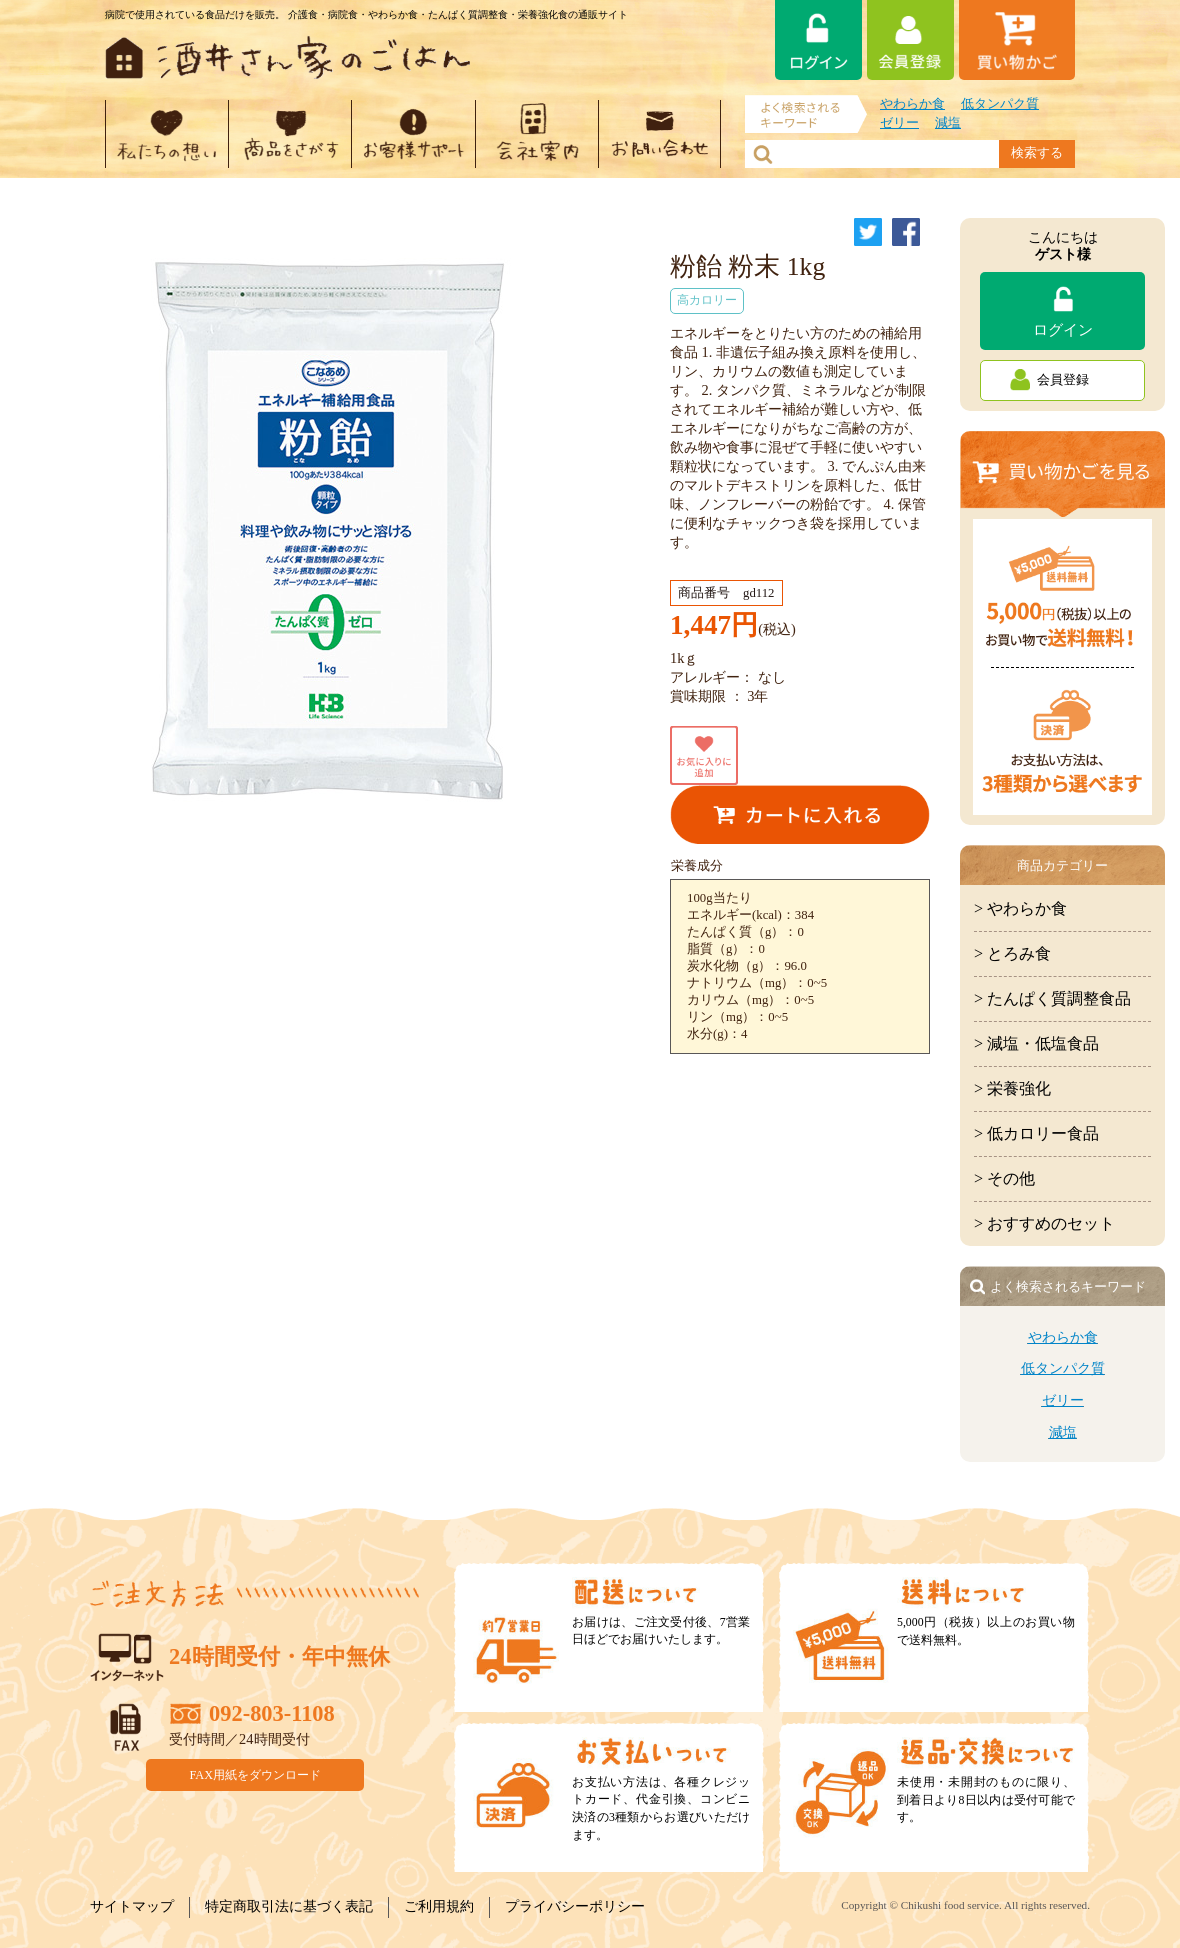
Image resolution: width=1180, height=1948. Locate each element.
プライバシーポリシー (575, 1906)
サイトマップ (132, 1906)
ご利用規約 (439, 1906)
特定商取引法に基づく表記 (289, 1906)
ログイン (1063, 329)
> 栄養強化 (1012, 1088)
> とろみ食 (1012, 953)
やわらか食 (912, 104)
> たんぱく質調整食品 (1052, 998)
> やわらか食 (1020, 908)
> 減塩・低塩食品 (1036, 1043)
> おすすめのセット (1044, 1223)
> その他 (1004, 1178)
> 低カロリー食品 (1036, 1133)
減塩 (948, 123)
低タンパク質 (1000, 104)
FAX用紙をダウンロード (256, 1774)
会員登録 (1063, 380)
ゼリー (899, 123)
